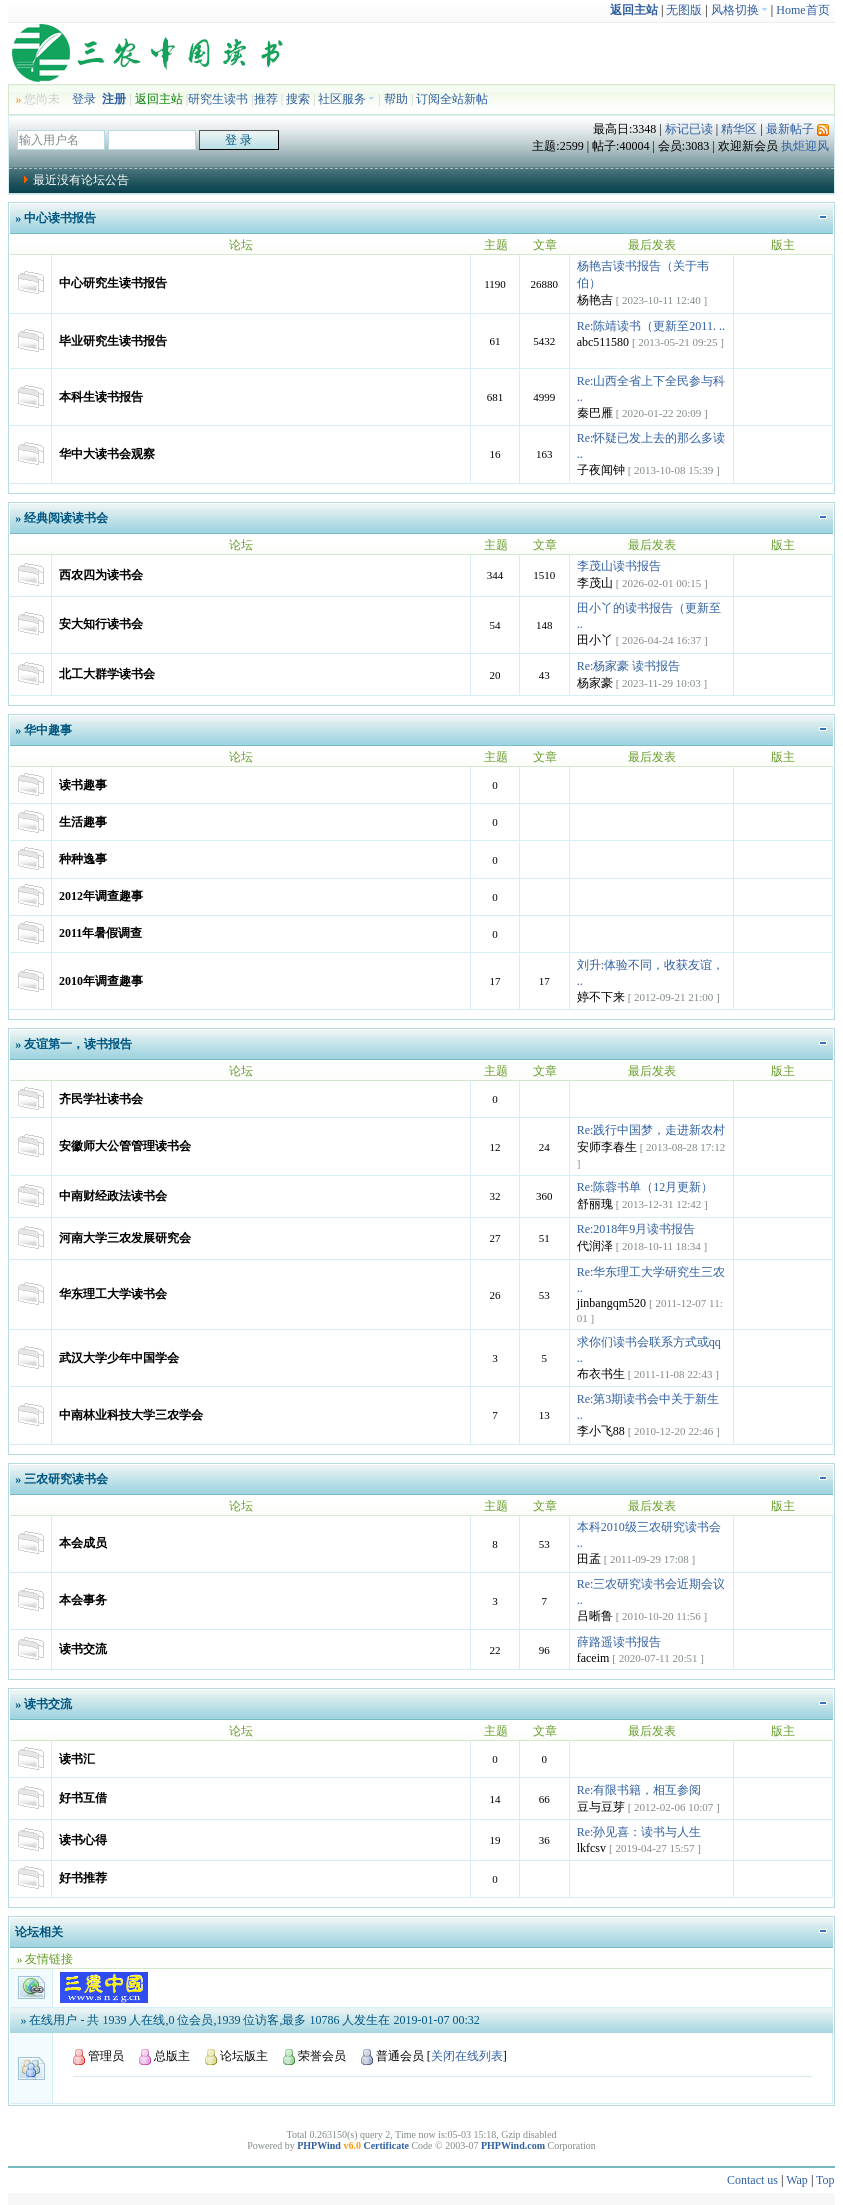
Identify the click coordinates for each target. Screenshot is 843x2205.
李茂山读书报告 (619, 566)
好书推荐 (83, 1878)
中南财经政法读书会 (113, 1196)
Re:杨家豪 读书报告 (629, 666)
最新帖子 (790, 129)
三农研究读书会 (66, 1479)
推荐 (266, 99)
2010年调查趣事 (101, 981)
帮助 (396, 99)
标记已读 (689, 129)
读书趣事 (83, 785)
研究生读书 (218, 99)
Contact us (752, 2180)
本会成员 (83, 1543)
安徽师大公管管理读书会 (125, 1146)
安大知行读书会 (101, 624)
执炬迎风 (805, 146)
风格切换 (739, 10)
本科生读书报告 (101, 397)
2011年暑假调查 (100, 933)
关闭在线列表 (467, 2056)
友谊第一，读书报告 (78, 1044)
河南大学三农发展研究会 (125, 1238)
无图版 (684, 10)
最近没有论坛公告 (81, 180)
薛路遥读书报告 (619, 1642)
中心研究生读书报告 (113, 283)
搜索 (298, 99)
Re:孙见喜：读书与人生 (639, 1832)
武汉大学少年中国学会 (119, 1358)
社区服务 (346, 99)
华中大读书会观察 (107, 454)
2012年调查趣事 (101, 896)
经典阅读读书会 (66, 518)
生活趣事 (83, 822)
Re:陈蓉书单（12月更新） (645, 1187)
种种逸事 (83, 859)
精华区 (739, 129)
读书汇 (77, 1759)
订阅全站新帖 (452, 99)
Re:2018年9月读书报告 (636, 1229)
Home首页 (802, 10)
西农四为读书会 (101, 575)
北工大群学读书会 (107, 674)
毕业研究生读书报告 (113, 341)
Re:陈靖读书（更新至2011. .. (651, 326)
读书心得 (83, 1840)
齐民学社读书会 (101, 1099)
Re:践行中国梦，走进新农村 (651, 1130)
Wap (797, 2180)
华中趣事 (48, 730)
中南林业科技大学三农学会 (131, 1415)
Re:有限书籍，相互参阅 (639, 1790)
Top (825, 2180)
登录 (84, 99)
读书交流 (83, 1649)
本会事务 (83, 1600)
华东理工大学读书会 (113, 1294)
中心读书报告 (60, 218)
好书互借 (83, 1798)
